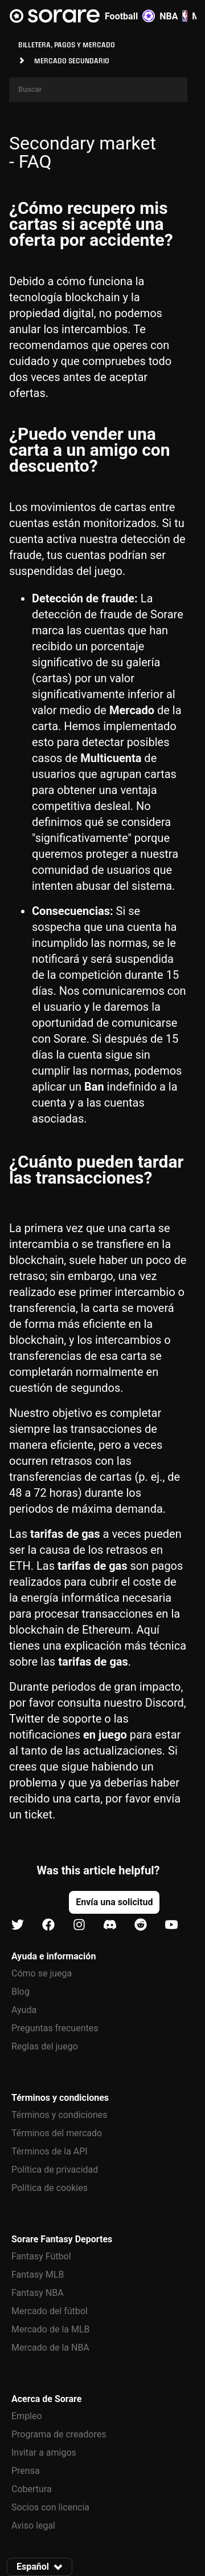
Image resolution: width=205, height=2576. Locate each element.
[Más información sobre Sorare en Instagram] (79, 1925)
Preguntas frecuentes (54, 2028)
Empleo (26, 2416)
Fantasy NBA (37, 2292)
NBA (173, 16)
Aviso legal (33, 2525)
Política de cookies (49, 2187)
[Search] (98, 90)
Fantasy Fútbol (41, 2256)
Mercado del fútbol (49, 2311)
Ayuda (23, 2009)
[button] (114, 1902)
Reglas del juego (44, 2046)
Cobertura (31, 2489)
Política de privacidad (54, 2169)
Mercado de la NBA (50, 2347)
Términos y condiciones (59, 2114)
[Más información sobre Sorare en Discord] (110, 1925)
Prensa (25, 2470)
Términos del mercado (56, 2133)
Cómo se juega (41, 1973)
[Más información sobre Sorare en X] (17, 1925)
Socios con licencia (50, 2507)
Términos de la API (49, 2151)
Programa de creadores (58, 2434)
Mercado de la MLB (50, 2329)
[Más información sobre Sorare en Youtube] (171, 1925)
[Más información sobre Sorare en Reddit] (140, 1925)
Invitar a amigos (43, 2452)
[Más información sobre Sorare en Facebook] (48, 1925)
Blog (20, 1991)
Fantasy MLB (37, 2274)
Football (130, 16)
